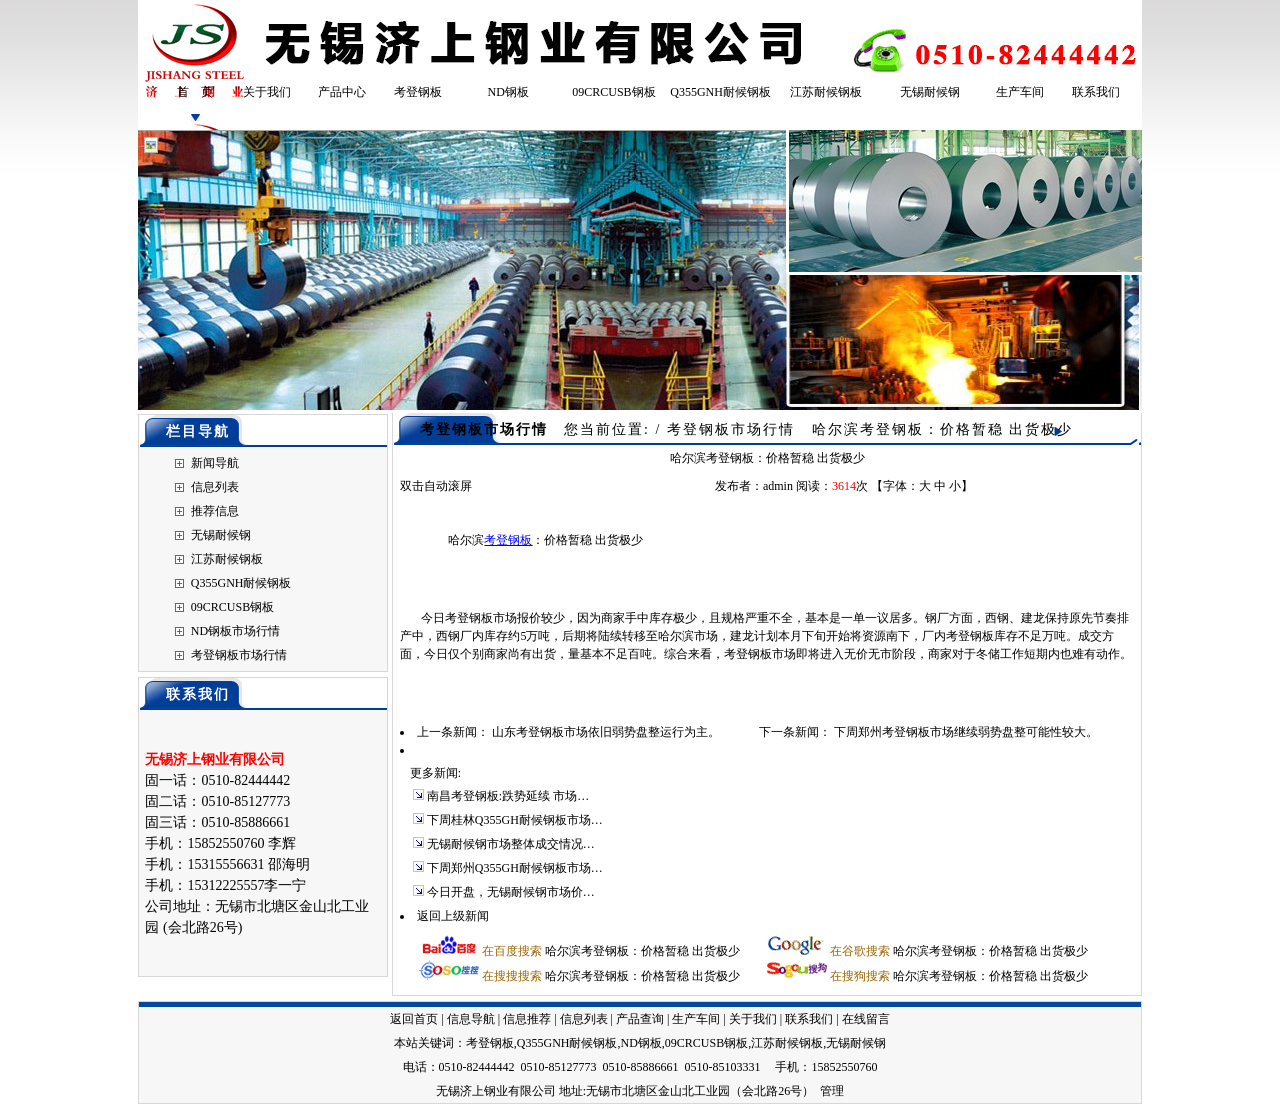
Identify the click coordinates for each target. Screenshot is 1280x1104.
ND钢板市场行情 (235, 631)
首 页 (195, 92)
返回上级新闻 (453, 916)
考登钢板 (418, 92)
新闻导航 (215, 463)
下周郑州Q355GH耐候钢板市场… (515, 868)
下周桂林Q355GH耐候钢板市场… (515, 820)
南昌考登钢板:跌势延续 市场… (508, 796)
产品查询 (640, 1019)
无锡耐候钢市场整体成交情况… (511, 844)
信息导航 (471, 1019)
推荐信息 (215, 511)
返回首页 (414, 1019)
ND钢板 (508, 92)
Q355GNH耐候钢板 (720, 92)
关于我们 (267, 92)
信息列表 (215, 487)
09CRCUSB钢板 (613, 92)
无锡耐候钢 (930, 92)
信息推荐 (527, 1019)
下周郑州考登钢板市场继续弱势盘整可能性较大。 (966, 732)
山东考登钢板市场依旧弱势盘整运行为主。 (606, 732)
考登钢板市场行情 (239, 655)
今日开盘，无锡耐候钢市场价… (511, 892)
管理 (832, 1091)
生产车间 (1020, 92)
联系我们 (1096, 92)
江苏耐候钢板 (826, 92)
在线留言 (866, 1019)
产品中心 (342, 92)
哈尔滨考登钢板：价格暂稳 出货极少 (642, 951)
